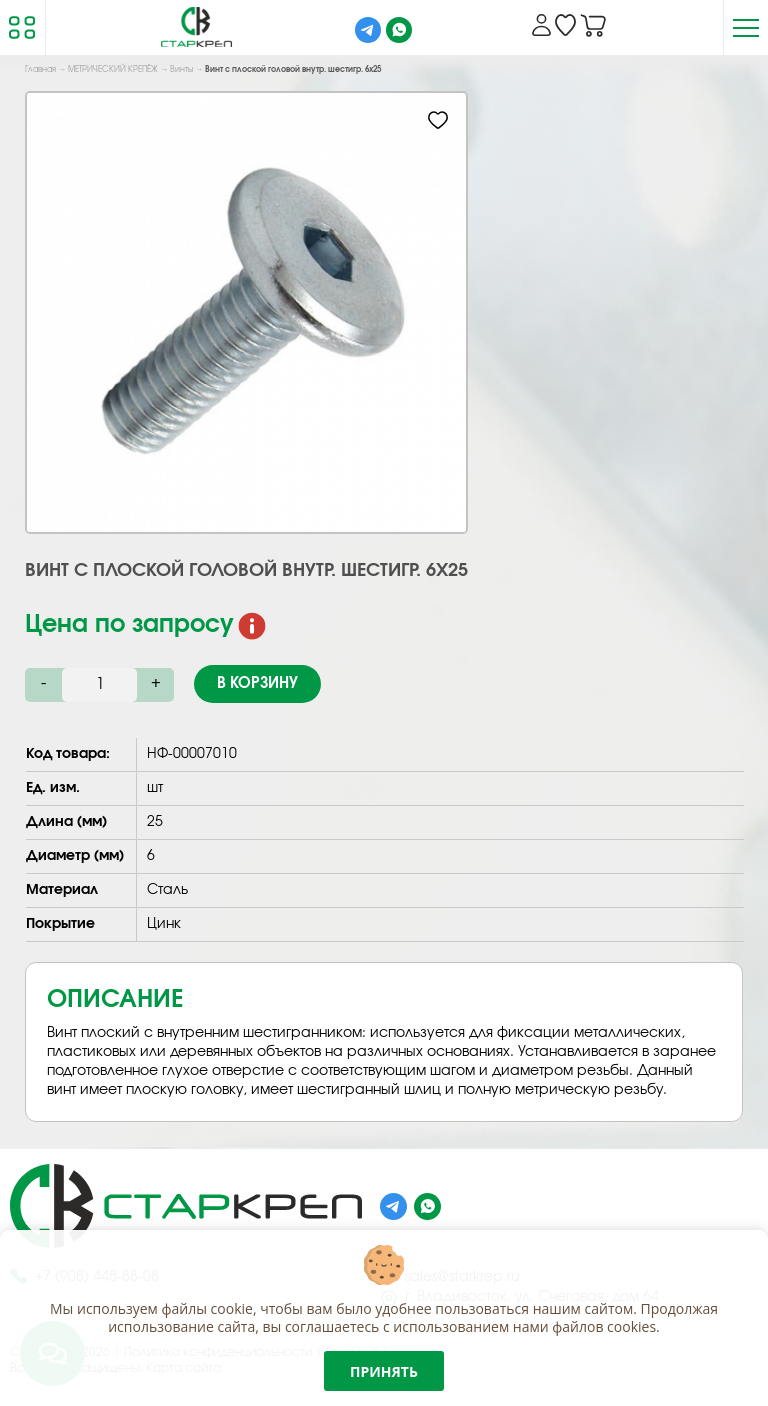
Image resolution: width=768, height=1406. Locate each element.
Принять (384, 1371)
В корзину (257, 683)
